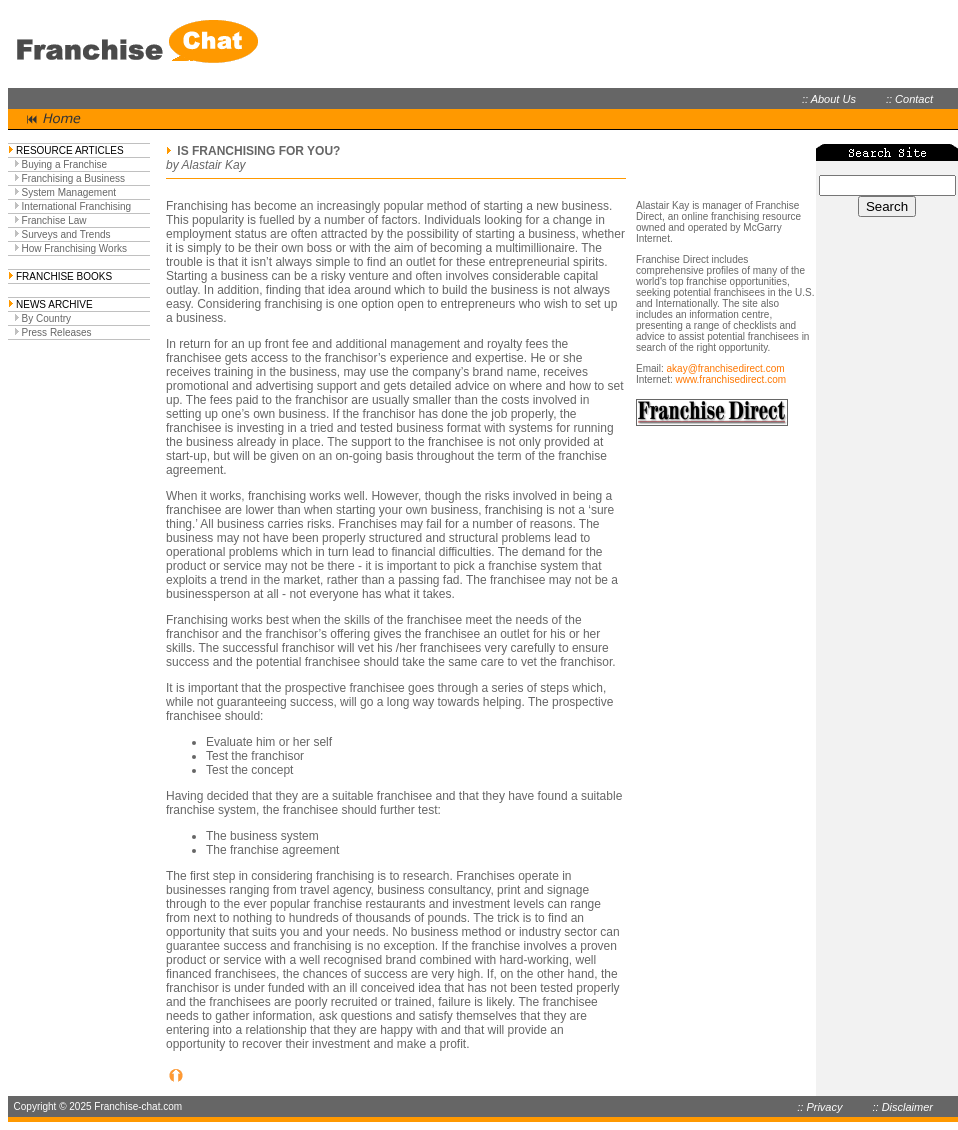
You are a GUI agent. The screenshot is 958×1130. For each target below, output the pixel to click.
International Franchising (77, 206)
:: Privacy (819, 1107)
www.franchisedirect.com (730, 379)
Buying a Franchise (65, 164)
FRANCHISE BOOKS (64, 276)
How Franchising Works (74, 248)
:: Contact (909, 99)
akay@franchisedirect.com (726, 368)
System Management (69, 192)
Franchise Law (54, 220)
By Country (46, 318)
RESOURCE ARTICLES (70, 150)
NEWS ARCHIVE (54, 304)
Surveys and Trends (66, 234)
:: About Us (829, 99)
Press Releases (57, 332)
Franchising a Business (73, 178)
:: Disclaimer (902, 1107)
